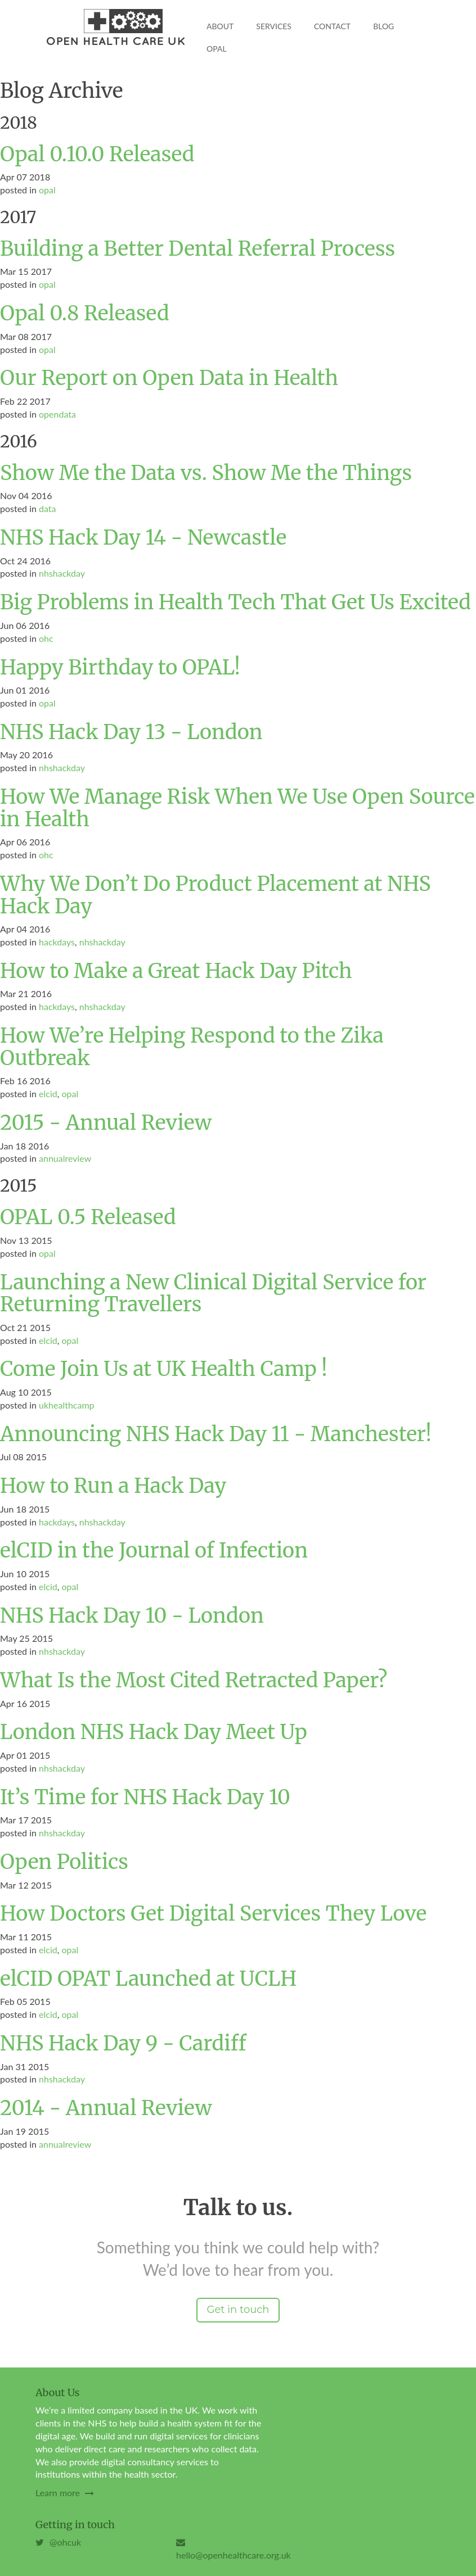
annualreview (65, 1158)
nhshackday (62, 573)
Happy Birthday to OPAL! (120, 667)
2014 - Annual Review (106, 2108)
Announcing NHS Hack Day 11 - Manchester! (216, 1434)
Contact (332, 26)
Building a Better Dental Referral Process (197, 248)
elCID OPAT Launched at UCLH (148, 1978)
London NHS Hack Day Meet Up (153, 1732)
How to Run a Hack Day (113, 1485)
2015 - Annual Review (106, 1122)
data (47, 508)
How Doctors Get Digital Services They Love (213, 1913)
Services (273, 26)
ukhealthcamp (67, 1405)
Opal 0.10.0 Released (97, 154)
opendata (57, 414)
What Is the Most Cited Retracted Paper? (193, 1680)
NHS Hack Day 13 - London (131, 732)
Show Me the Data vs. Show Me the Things (206, 473)
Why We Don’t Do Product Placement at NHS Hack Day (215, 895)
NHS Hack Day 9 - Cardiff (123, 2043)
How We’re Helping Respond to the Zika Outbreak (192, 1047)
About (219, 26)
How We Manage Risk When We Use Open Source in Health (237, 808)
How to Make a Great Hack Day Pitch (176, 971)
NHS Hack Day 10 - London (132, 1615)
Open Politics (64, 1862)
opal (47, 189)
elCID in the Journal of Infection (154, 1550)
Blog (383, 26)
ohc (46, 638)
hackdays (57, 941)
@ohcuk (58, 2542)
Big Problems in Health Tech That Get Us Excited (235, 602)
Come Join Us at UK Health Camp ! (163, 1369)
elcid (48, 1093)
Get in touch (237, 2309)
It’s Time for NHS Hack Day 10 (145, 1797)
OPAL (216, 48)
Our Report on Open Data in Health (169, 378)
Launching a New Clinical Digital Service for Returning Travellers (213, 1294)
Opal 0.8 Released (84, 313)
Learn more (64, 2492)
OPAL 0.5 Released (88, 1217)
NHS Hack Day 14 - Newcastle (143, 537)
